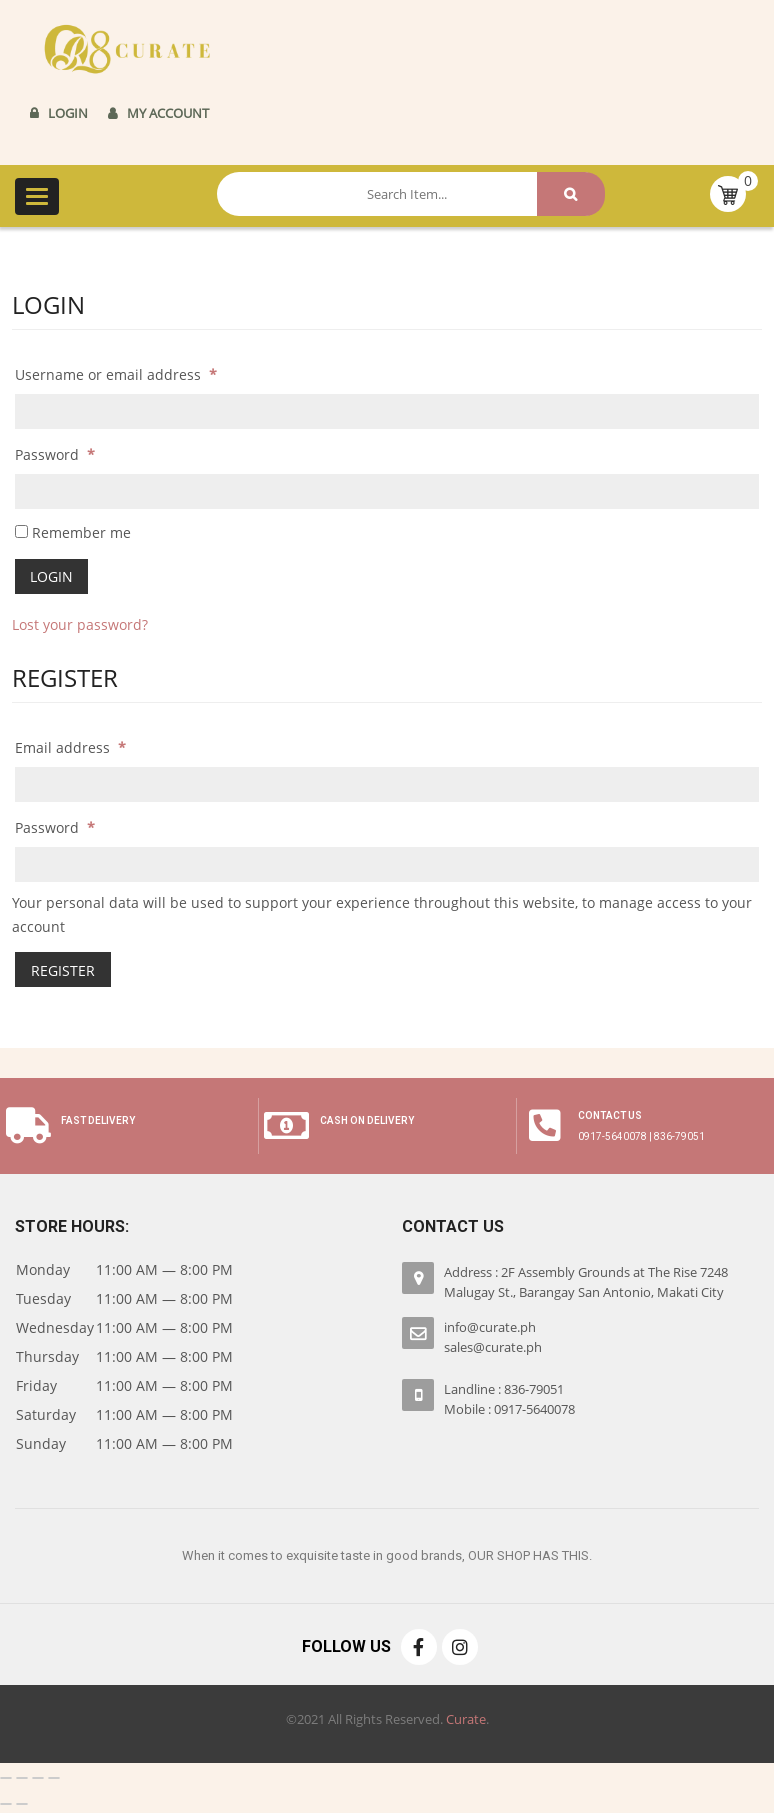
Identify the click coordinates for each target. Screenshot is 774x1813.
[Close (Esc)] (6, 1777)
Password (55, 454)
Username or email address (116, 374)
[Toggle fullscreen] (38, 1777)
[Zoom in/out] (54, 1777)
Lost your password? (80, 624)
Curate (466, 1718)
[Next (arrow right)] (22, 1803)
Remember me (73, 532)
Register (63, 969)
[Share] (22, 1777)
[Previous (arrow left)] (6, 1803)
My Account (168, 113)
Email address (70, 746)
